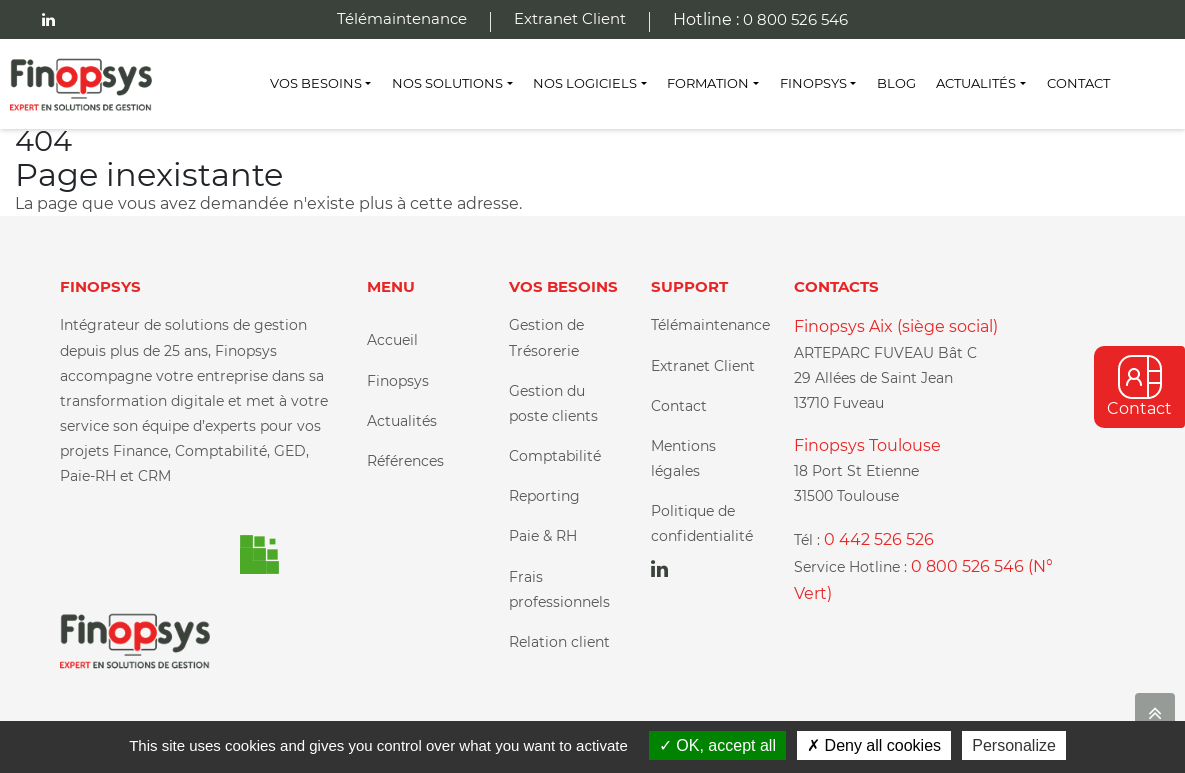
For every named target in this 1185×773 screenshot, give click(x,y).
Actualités (402, 421)
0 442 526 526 (879, 539)
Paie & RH (543, 536)
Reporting (544, 496)
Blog (896, 83)
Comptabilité (555, 456)
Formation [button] (708, 83)
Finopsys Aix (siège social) (896, 326)
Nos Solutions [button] (447, 83)
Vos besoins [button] (316, 83)
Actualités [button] (976, 83)
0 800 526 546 (795, 19)
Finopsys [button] (813, 83)
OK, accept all (717, 745)
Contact (1078, 83)
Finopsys (398, 381)
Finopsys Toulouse (867, 445)
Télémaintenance (402, 18)
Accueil (392, 340)
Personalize (1014, 745)
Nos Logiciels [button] (585, 83)
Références (405, 461)
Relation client (559, 642)
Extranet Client (570, 18)
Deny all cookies (874, 745)
